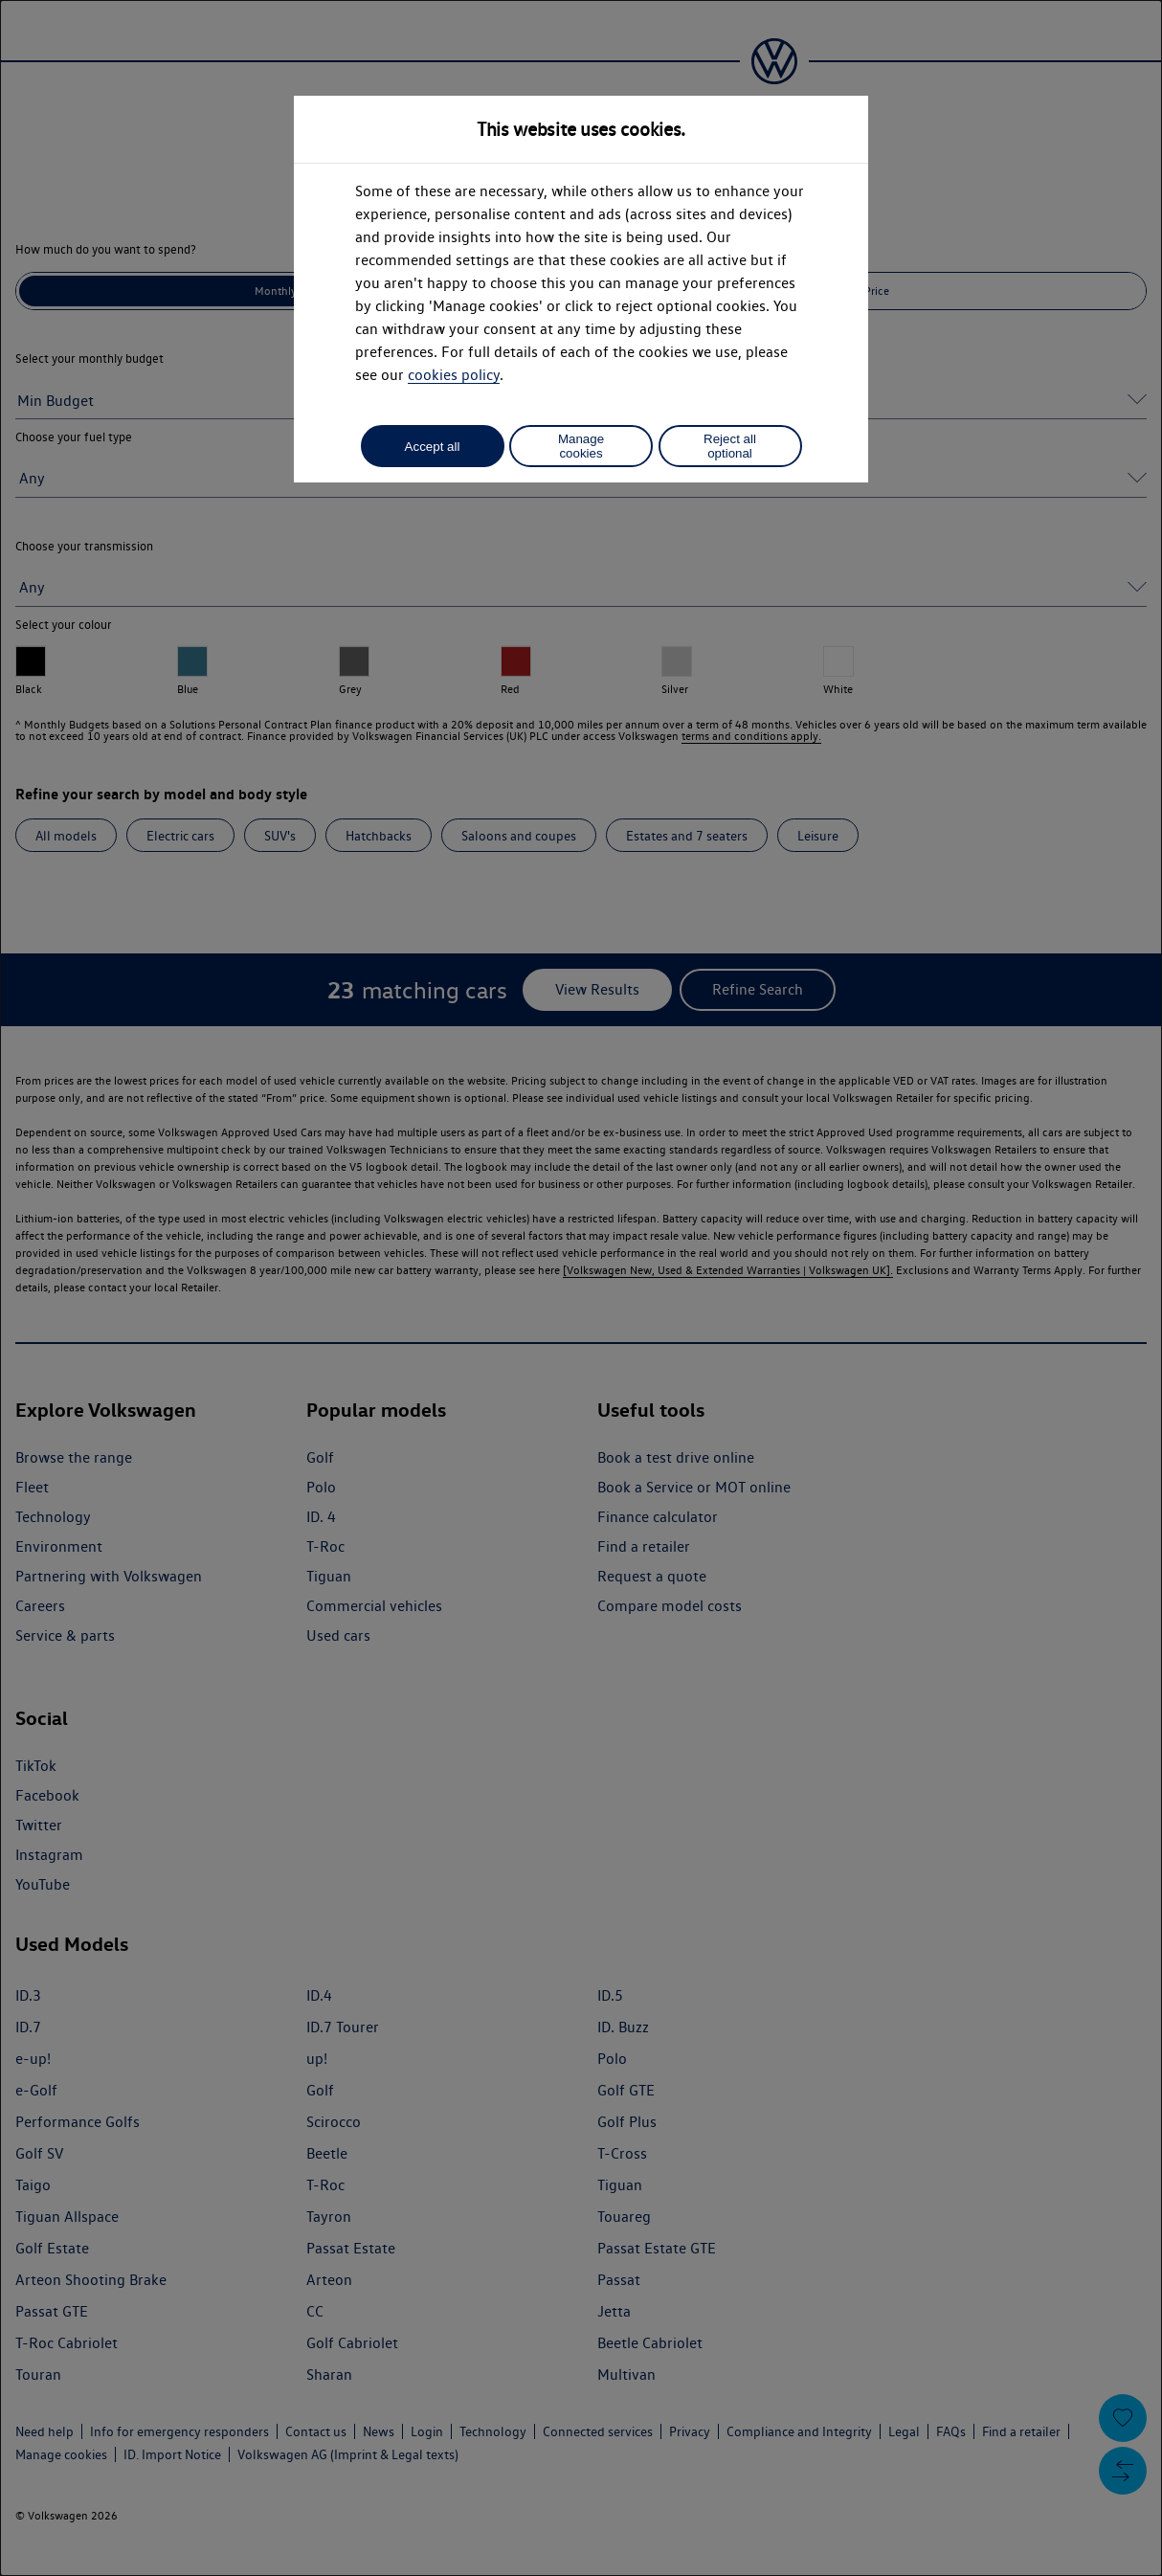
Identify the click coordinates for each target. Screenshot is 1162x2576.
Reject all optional (730, 446)
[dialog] (581, 1288)
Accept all (432, 446)
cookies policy (454, 375)
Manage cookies (581, 446)
